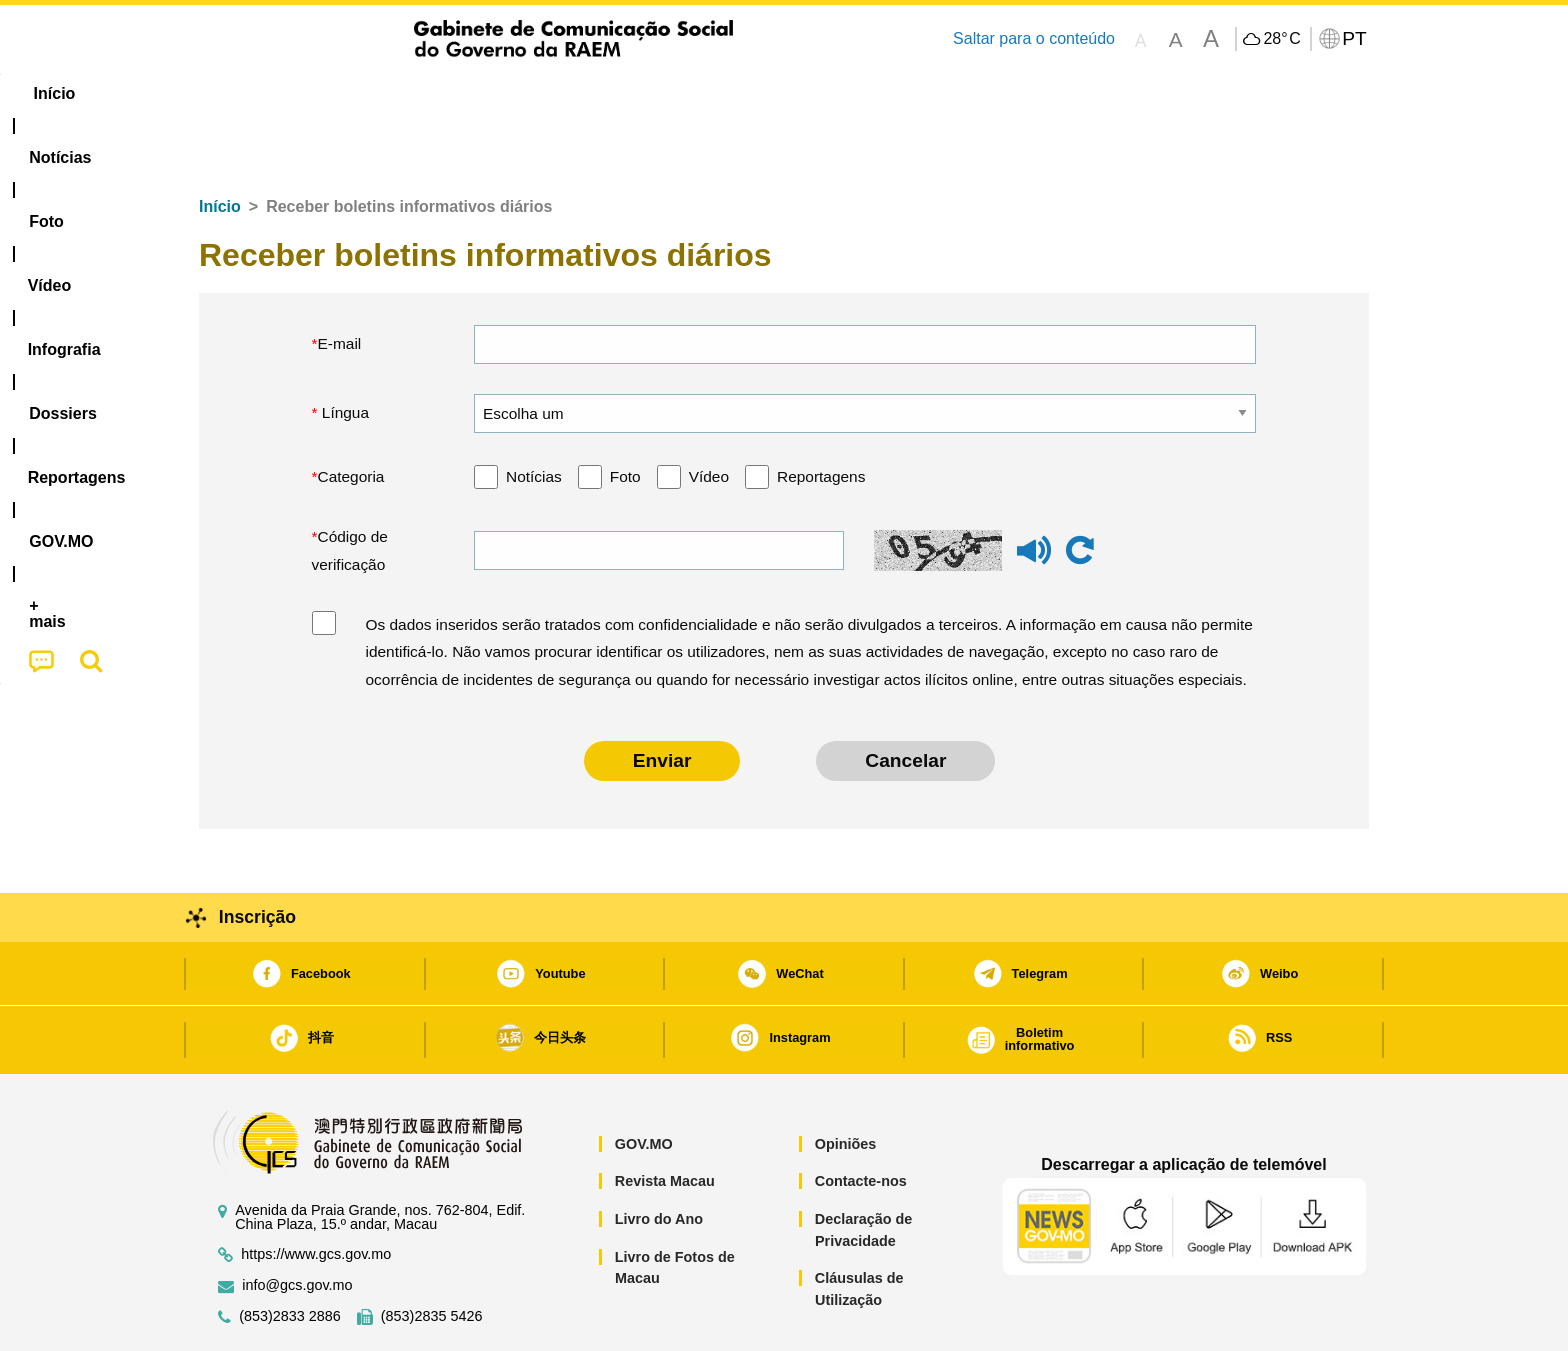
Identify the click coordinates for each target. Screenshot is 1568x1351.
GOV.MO (644, 1083)
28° (1281, 39)
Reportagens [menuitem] (832, 93)
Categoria (351, 415)
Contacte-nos (861, 1120)
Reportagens (821, 415)
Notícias (534, 415)
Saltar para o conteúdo (1034, 38)
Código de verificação (350, 489)
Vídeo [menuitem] (504, 93)
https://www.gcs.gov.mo (316, 1193)
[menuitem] (333, 94)
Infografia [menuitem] (601, 93)
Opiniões (846, 1083)
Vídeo (709, 415)
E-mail (340, 282)
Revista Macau (665, 1120)
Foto (625, 415)
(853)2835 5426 (432, 1255)
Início (220, 145)
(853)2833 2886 (290, 1255)
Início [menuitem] (239, 93)
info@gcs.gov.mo (297, 1224)
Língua (344, 351)
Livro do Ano (659, 1158)
